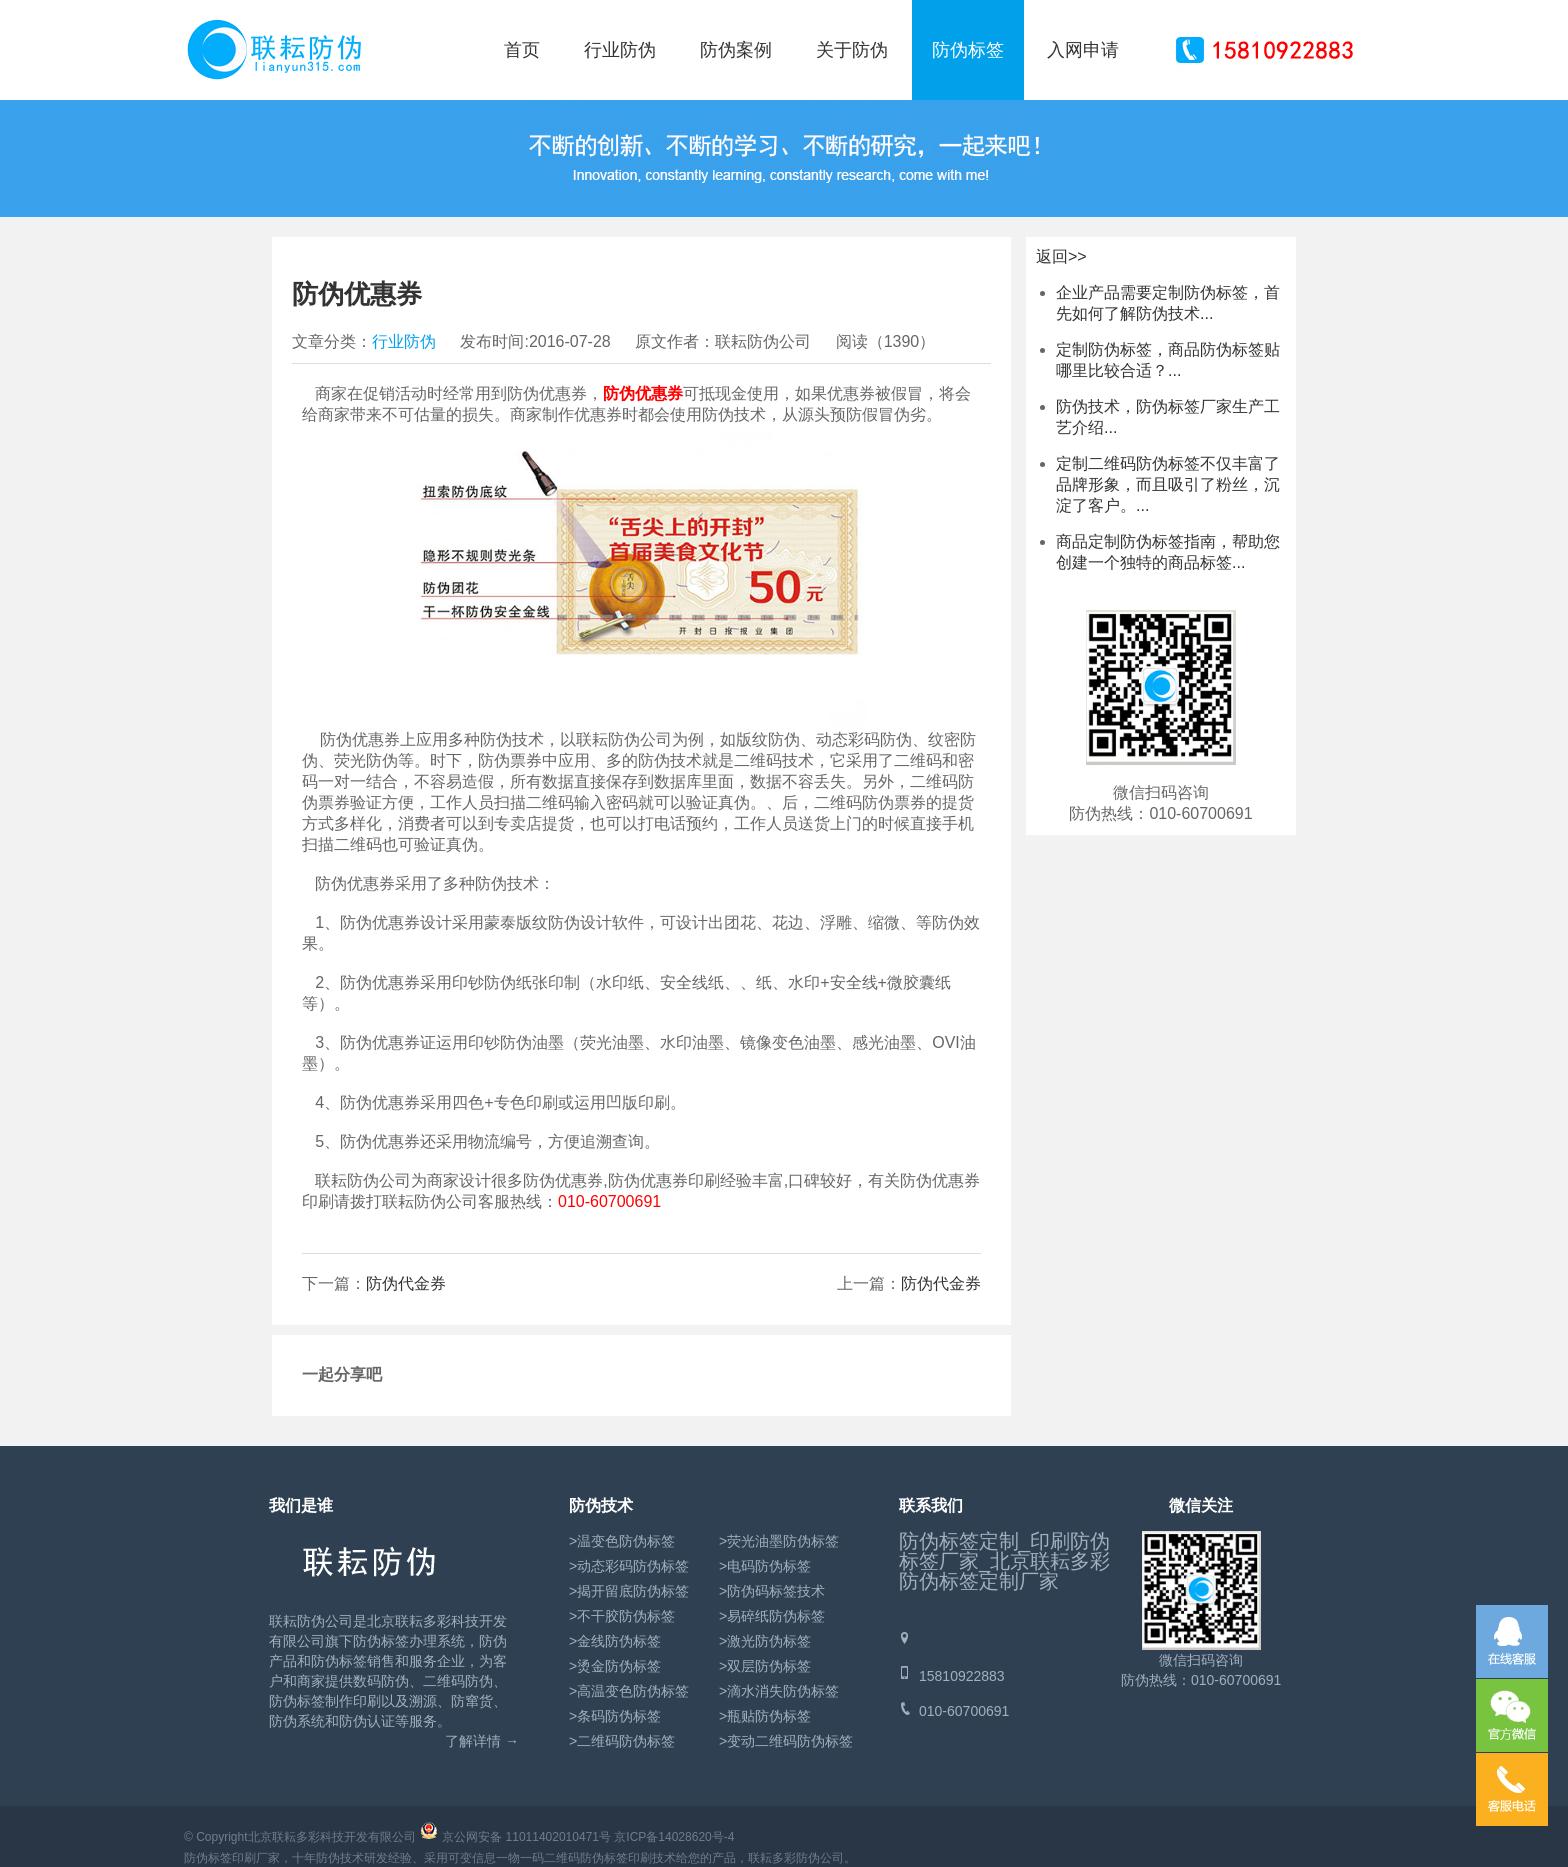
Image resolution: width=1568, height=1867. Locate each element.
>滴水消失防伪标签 (779, 1691)
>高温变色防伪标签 (629, 1691)
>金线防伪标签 (615, 1641)
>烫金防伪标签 (615, 1666)
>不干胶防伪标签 (622, 1616)
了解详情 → (482, 1741)
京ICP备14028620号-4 (674, 1837)
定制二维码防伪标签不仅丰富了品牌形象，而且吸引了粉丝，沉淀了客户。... (1168, 484)
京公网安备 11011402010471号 (526, 1837)
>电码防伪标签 (765, 1566)
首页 (522, 50)
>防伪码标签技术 (772, 1591)
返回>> (1061, 256)
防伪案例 (736, 50)
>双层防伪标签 (765, 1666)
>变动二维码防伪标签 (786, 1741)
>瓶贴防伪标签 (765, 1716)
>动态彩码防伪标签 (629, 1566)
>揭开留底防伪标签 (629, 1591)
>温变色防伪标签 (622, 1541)
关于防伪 (852, 50)
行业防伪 (620, 50)
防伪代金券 (941, 1283)
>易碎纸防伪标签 (772, 1616)
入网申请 (1083, 50)
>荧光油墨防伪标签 (779, 1541)
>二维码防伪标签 (622, 1741)
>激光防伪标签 (765, 1641)
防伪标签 (968, 50)
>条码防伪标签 (615, 1716)
